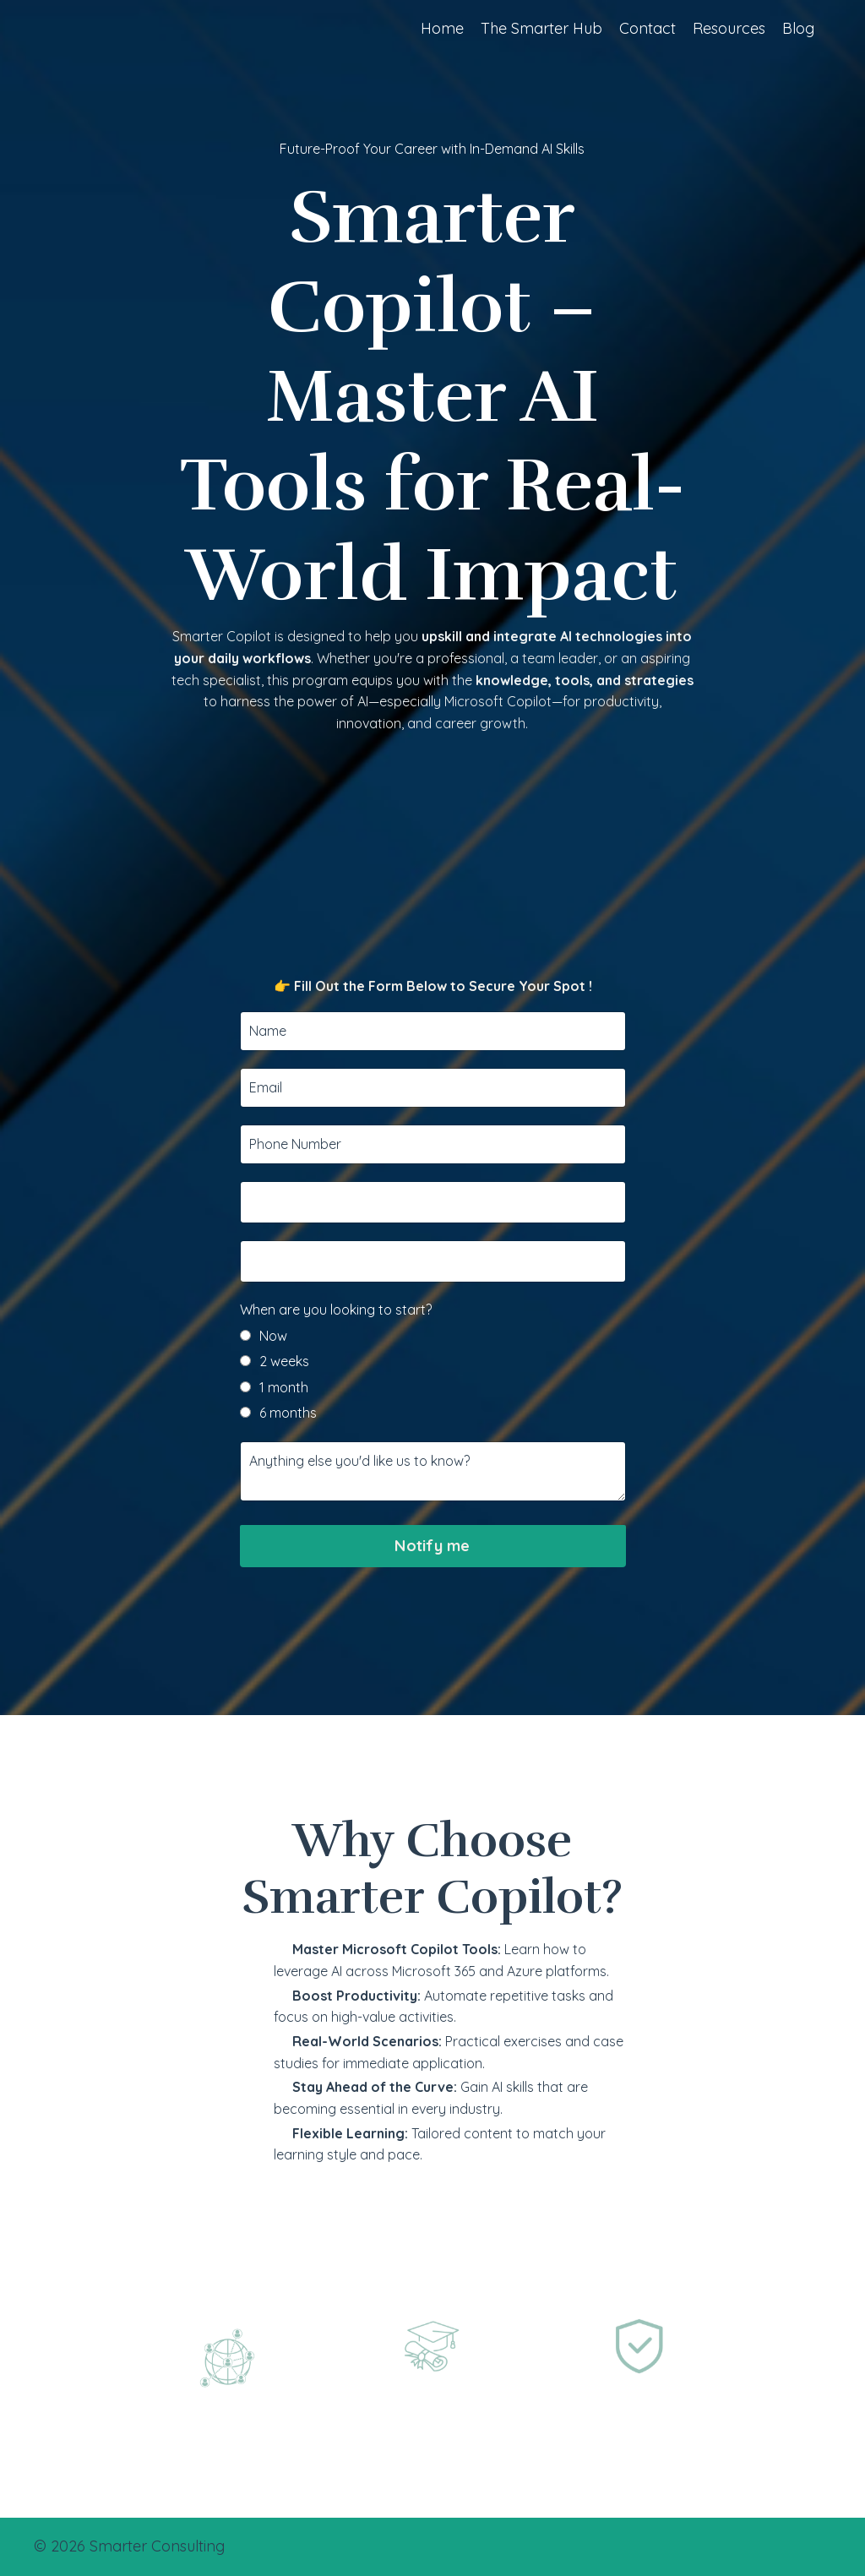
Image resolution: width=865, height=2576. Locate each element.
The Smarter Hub (541, 28)
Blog (798, 28)
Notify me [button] (432, 1622)
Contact (647, 28)
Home (442, 28)
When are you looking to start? (336, 1385)
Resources (729, 28)
